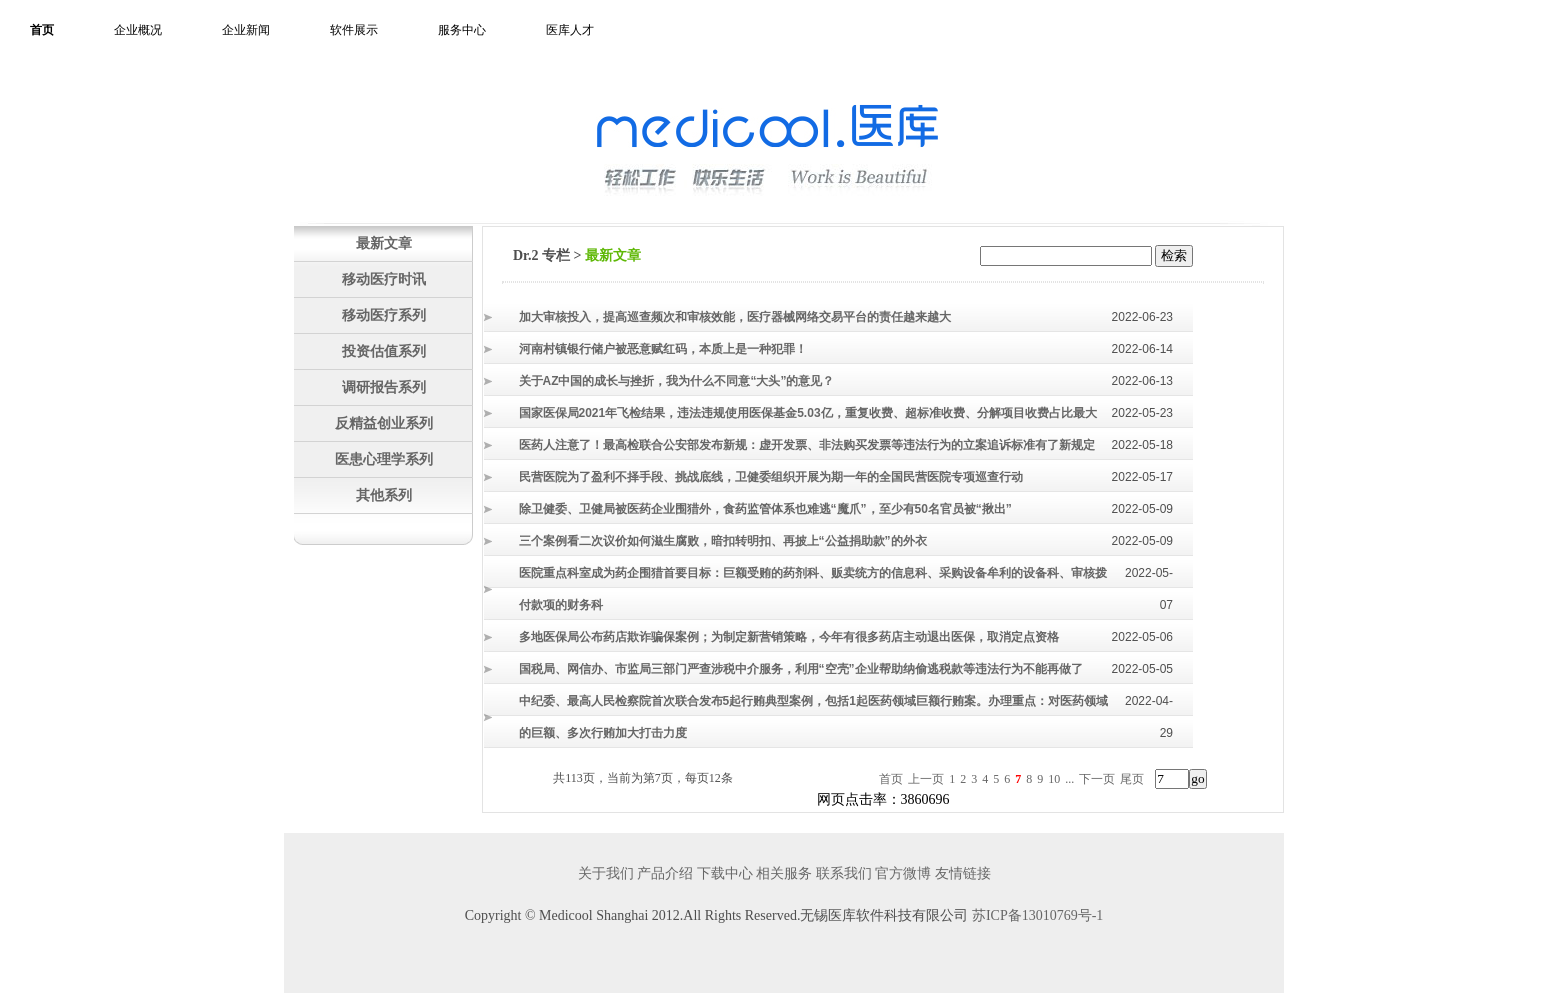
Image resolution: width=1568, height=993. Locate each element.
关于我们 (606, 873)
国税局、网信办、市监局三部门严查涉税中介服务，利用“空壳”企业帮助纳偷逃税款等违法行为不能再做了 (801, 669)
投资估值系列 (384, 351)
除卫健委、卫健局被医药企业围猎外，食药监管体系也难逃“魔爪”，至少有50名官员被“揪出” (765, 509)
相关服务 (784, 873)
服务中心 (462, 30)
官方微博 (903, 873)
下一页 (1097, 779)
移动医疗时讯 (384, 279)
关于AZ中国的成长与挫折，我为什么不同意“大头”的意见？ (677, 381)
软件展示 (354, 30)
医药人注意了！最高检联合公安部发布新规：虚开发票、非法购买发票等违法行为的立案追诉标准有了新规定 (807, 445)
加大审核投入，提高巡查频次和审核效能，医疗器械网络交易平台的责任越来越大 (735, 317)
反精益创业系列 (384, 423)
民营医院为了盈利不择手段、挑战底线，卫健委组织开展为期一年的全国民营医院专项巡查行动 (771, 477)
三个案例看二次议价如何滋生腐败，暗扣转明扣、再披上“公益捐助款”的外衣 (723, 541)
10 (1054, 779)
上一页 (926, 779)
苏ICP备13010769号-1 (1037, 915)
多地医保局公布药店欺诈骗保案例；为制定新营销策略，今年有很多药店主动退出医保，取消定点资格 (789, 637)
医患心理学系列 (384, 459)
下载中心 (725, 873)
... (1069, 779)
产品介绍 (665, 873)
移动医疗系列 (384, 315)
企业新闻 (246, 30)
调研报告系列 (384, 387)
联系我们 (844, 873)
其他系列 (384, 495)
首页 (42, 30)
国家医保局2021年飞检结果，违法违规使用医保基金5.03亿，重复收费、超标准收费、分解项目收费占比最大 (808, 413)
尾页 (1132, 779)
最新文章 (384, 243)
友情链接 (963, 873)
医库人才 (570, 30)
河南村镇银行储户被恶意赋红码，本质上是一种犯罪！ (663, 349)
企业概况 (138, 30)
